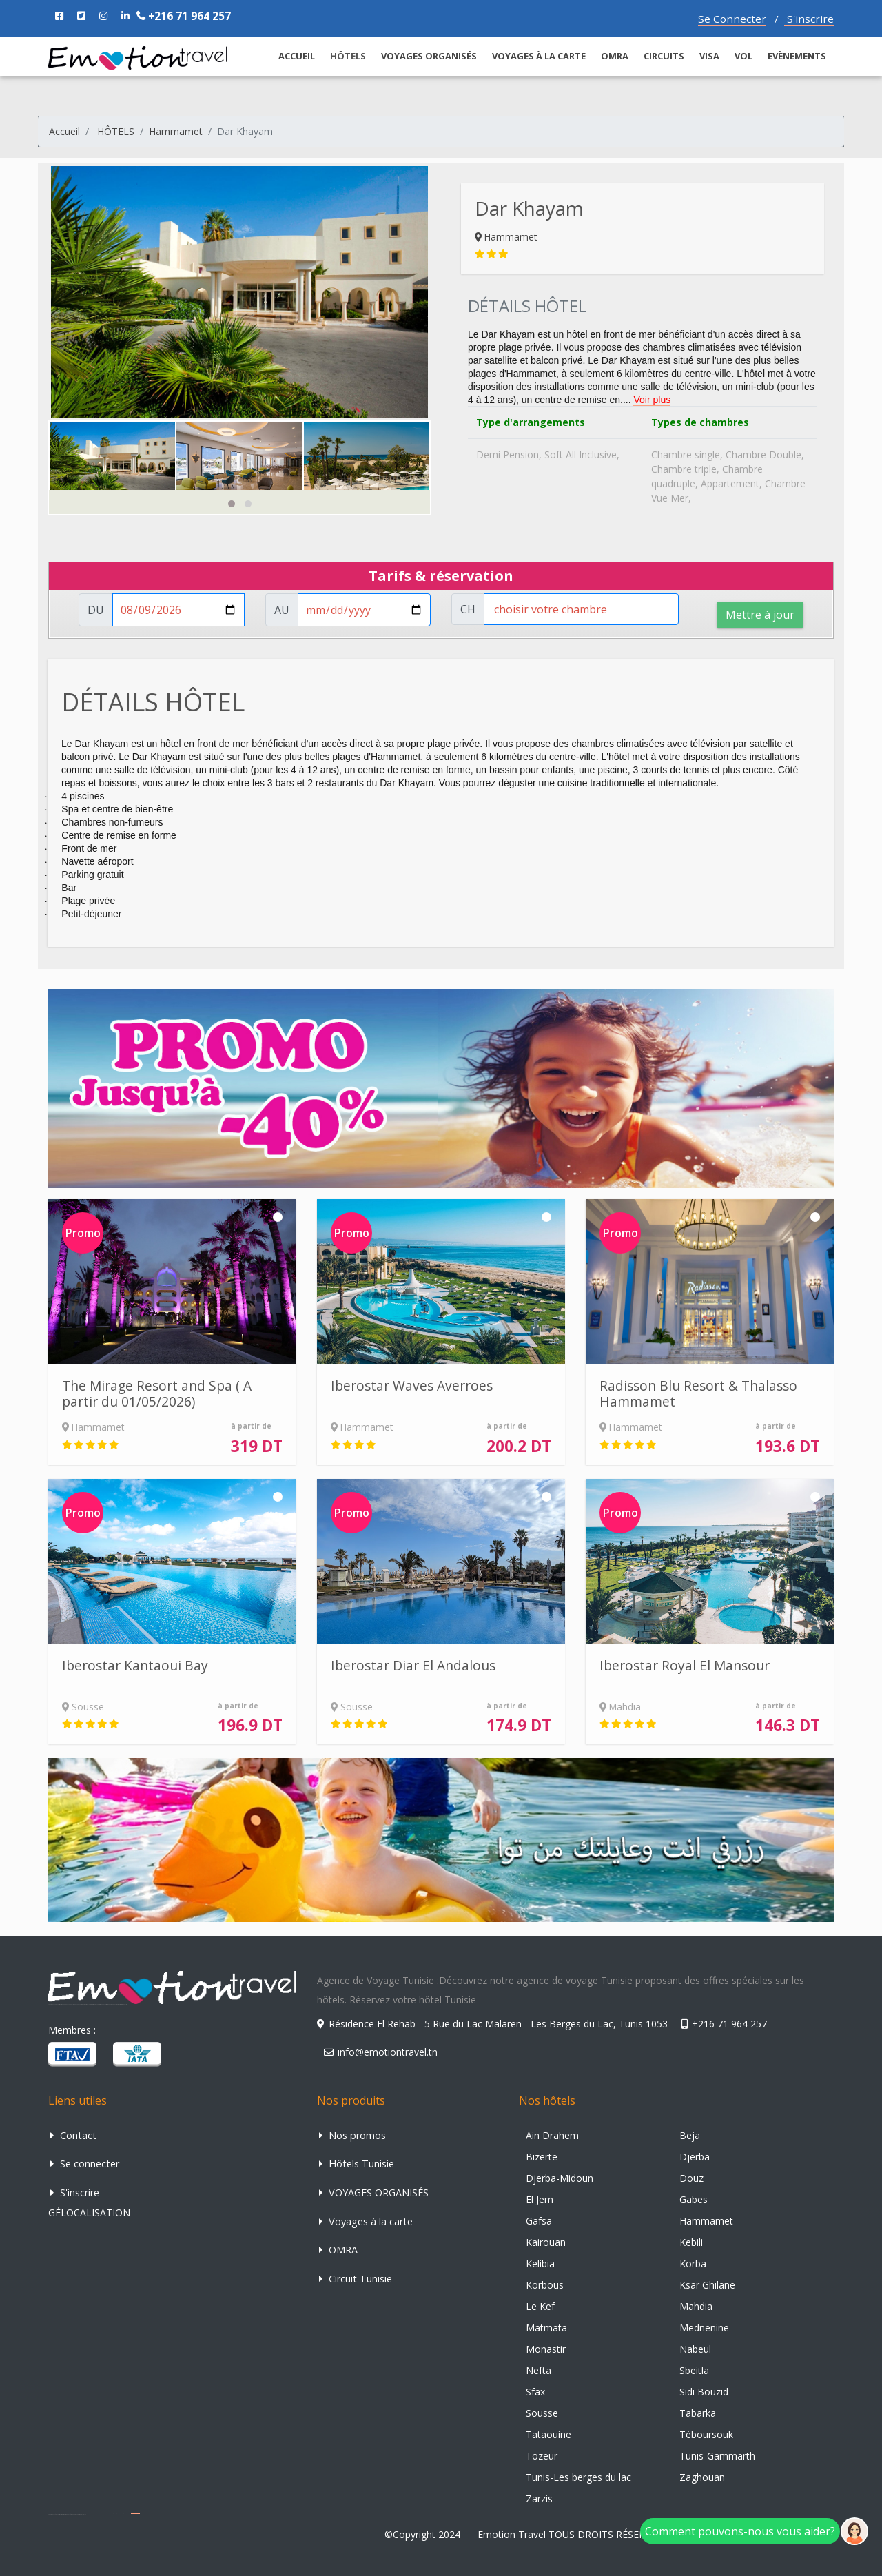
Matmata (546, 2327)
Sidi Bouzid (703, 2391)
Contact (73, 2135)
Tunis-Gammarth (717, 2455)
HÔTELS (115, 131)
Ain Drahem (552, 2135)
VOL (743, 56)
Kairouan (546, 2242)
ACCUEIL (296, 56)
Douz (691, 2178)
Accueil (64, 131)
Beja (689, 2135)
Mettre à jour (760, 614)
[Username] (178, 609)
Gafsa (539, 2220)
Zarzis (539, 2498)
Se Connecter (732, 18)
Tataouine (548, 2434)
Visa (709, 56)
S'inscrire (809, 18)
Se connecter (84, 2163)
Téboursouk (706, 2434)
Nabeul (695, 2348)
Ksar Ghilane (707, 2284)
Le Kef (540, 2306)
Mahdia (695, 2306)
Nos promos (352, 2135)
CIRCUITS (664, 56)
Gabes (693, 2199)
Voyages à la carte (539, 56)
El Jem (539, 2199)
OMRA (614, 56)
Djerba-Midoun (559, 2178)
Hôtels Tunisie (356, 2163)
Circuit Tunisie (355, 2278)
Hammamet (176, 131)
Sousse (542, 2413)
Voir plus (651, 399)
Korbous (545, 2284)
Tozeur (541, 2455)
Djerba (694, 2156)
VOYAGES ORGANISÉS (429, 56)
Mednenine (704, 2327)
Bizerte (541, 2156)
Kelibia (540, 2263)
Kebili (691, 2242)
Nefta (538, 2370)
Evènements (797, 56)
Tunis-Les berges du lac (578, 2477)
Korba (692, 2263)
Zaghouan (702, 2477)
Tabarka (697, 2413)
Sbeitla (694, 2370)
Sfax (535, 2391)
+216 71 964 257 (183, 16)
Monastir (546, 2348)
